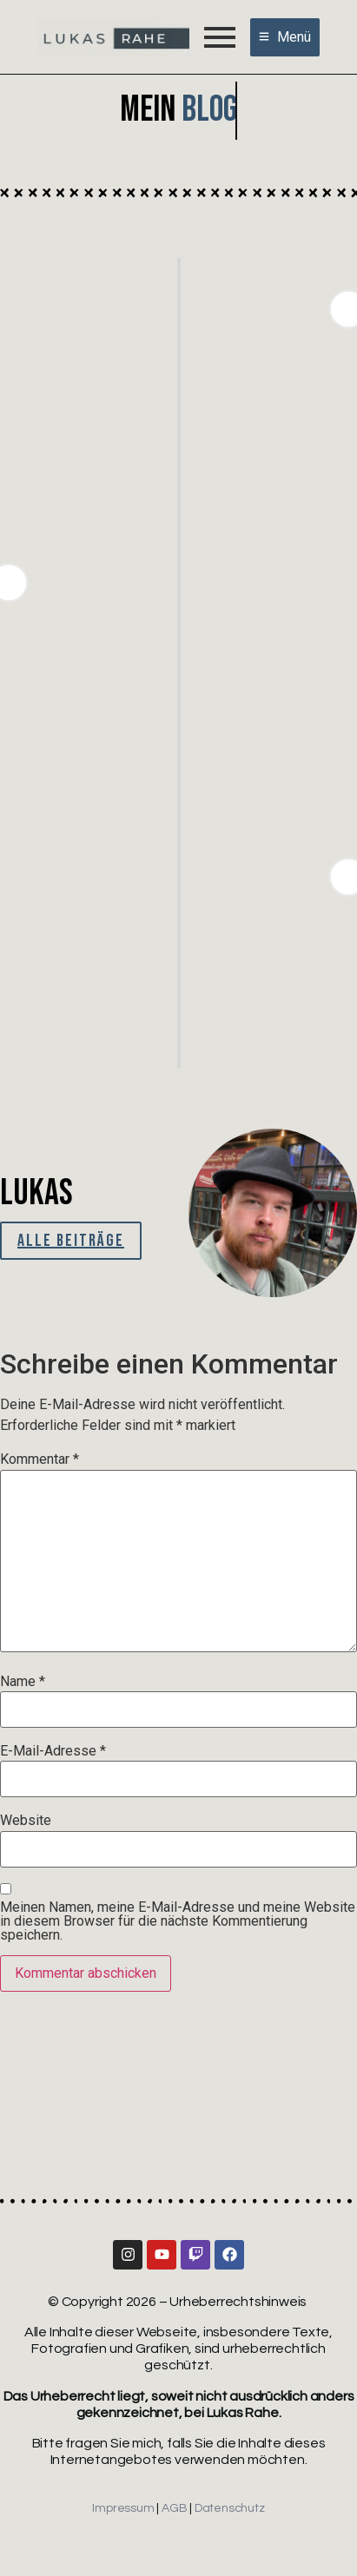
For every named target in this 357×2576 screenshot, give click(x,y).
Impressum (123, 2508)
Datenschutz (230, 2508)
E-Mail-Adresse (53, 1751)
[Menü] (285, 37)
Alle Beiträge (70, 1240)
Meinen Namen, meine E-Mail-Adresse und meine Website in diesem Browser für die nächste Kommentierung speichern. (177, 1921)
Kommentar (39, 1459)
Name (22, 1682)
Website (25, 1821)
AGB (174, 2508)
